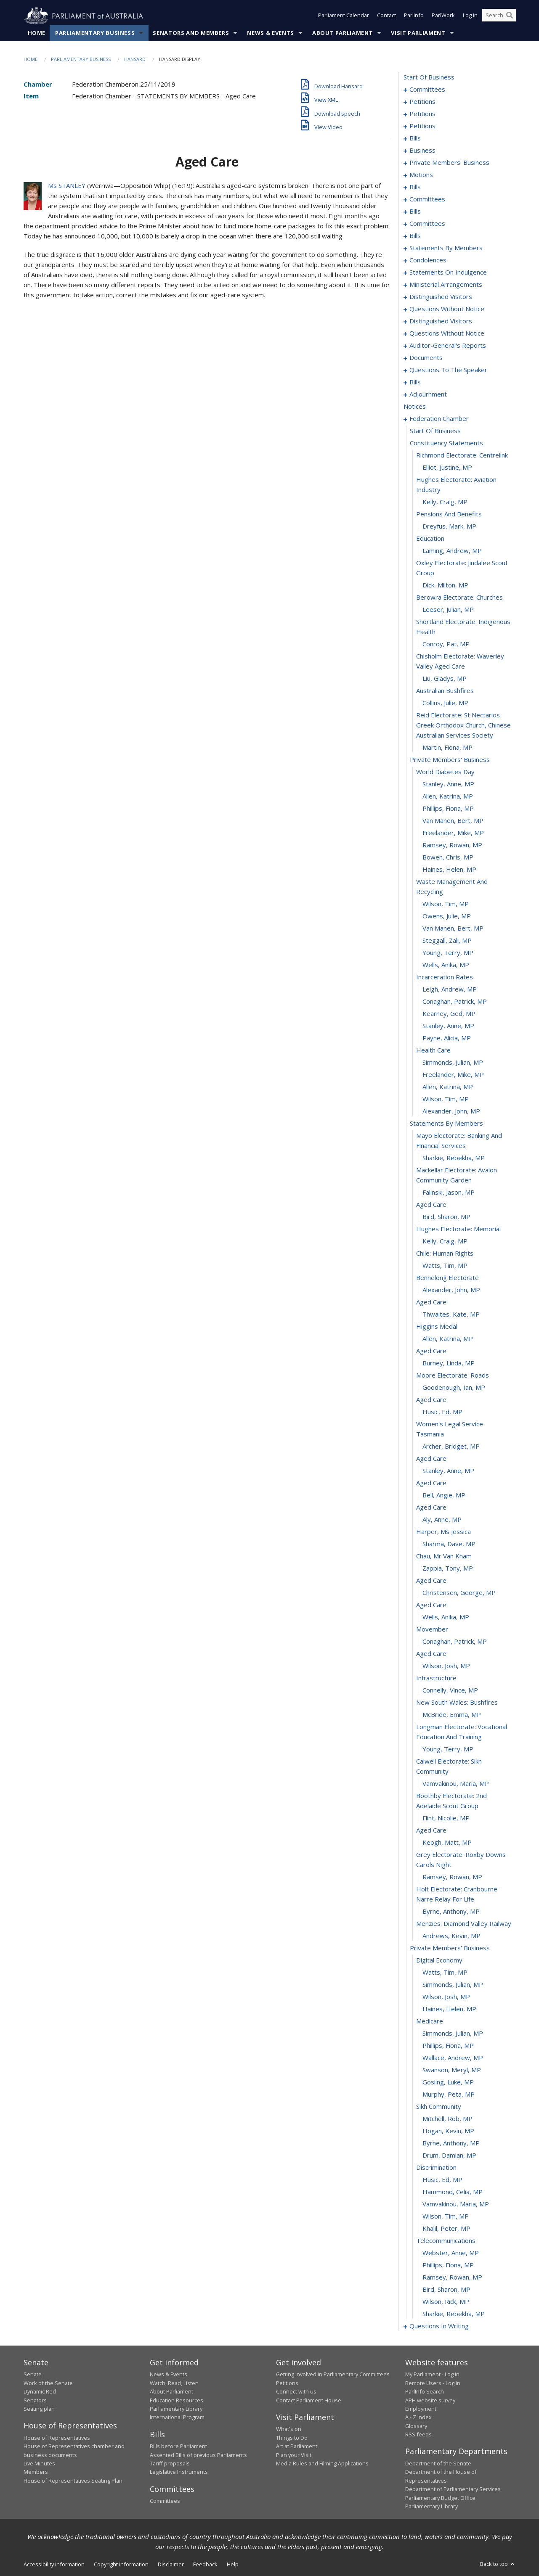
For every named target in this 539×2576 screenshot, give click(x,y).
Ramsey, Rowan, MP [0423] (452, 2277)
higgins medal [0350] (436, 1326)
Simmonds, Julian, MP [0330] (452, 1062)
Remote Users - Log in (432, 2383)
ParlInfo (414, 16)
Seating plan (39, 2409)
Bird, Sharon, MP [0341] (446, 1217)
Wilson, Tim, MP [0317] (445, 904)
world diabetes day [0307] (445, 772)
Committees (165, 2501)
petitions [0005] (422, 102)
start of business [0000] (429, 77)
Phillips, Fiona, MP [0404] (448, 2046)
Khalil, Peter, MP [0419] (446, 2228)
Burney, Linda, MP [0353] (448, 1363)
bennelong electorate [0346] (447, 1278)
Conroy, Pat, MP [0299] (446, 644)
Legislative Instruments (179, 2472)
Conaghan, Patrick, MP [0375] (454, 1641)
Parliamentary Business (95, 33)
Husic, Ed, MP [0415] (442, 2180)
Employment (420, 2409)
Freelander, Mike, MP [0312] (453, 833)
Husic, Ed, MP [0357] (442, 1412)
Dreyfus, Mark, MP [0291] (449, 526)
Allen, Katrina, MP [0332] (447, 1087)
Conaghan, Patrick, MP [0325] (454, 1001)
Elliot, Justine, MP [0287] (447, 467)
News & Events (270, 33)
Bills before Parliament (178, 2446)
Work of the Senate (48, 2383)
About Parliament (342, 33)
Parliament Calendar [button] (343, 16)
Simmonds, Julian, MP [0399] (452, 1985)
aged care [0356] (431, 1400)
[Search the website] (499, 16)
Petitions (287, 2383)
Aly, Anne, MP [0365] (442, 1519)
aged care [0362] (431, 1483)
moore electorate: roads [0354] (452, 1375)
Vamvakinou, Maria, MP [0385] (455, 1784)
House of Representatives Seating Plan (73, 2480)
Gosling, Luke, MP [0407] (448, 2082)
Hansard (135, 59)
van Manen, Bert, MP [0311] (452, 821)
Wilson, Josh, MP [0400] (446, 1997)
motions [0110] (421, 175)
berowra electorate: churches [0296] (459, 597)
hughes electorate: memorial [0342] (458, 1229)
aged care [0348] (431, 1302)
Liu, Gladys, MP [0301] (444, 678)
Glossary (416, 2426)
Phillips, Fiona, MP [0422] (448, 2265)
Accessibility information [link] (54, 2564)
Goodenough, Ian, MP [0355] (453, 1387)
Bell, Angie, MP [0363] (443, 1495)
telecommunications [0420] (445, 2241)
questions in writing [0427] (439, 2326)
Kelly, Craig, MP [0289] (444, 502)
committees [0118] (427, 199)
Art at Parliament (296, 2446)
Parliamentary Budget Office (440, 2498)
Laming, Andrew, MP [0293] (452, 551)
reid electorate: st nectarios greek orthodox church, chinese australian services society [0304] (463, 725)
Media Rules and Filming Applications (322, 2464)
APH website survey (430, 2400)
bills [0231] (415, 382)
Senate (33, 2374)
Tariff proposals (170, 2464)
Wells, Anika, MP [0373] (445, 1617)
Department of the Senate (438, 2464)
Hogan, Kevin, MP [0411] (448, 2131)
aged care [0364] (431, 1507)
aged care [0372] (431, 1605)
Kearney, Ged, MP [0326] (448, 1014)
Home (37, 33)
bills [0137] (415, 236)
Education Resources (176, 2400)
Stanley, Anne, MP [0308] (448, 784)
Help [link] (233, 2564)
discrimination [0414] (436, 2167)
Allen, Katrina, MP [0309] (447, 796)
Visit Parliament (418, 33)
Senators (35, 2400)
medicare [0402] (429, 2021)
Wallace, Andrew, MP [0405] (452, 2058)
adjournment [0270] (428, 394)
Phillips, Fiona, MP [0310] (448, 808)
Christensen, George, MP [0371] (459, 1593)
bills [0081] (415, 138)
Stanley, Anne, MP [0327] (448, 1026)
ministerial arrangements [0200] (445, 284)
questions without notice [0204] (446, 309)
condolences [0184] (427, 260)
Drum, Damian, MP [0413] (449, 2155)
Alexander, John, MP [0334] (451, 1111)
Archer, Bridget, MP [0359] (451, 1446)
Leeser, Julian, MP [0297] (448, 610)
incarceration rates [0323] (444, 977)
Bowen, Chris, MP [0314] (447, 857)
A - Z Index (418, 2417)
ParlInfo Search (424, 2392)
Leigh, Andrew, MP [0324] (449, 989)
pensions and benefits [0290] (449, 514)
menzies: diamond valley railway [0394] (463, 1924)
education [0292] (430, 538)
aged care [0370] (431, 1580)
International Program (177, 2417)
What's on (288, 2429)
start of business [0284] (435, 431)
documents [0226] (426, 358)
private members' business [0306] (450, 760)
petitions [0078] (422, 126)
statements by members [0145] (446, 248)
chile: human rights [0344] (444, 1253)
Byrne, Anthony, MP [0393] (451, 1911)
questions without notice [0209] (446, 333)
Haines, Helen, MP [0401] (449, 2009)
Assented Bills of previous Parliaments (198, 2455)
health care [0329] (433, 1050)
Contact (386, 16)
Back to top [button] (498, 2564)
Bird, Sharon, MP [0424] (446, 2289)
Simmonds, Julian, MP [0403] (452, 2033)
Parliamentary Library (176, 2409)
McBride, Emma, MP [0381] (451, 1715)
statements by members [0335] (446, 1123)
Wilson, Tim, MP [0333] (445, 1099)
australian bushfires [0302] (445, 691)
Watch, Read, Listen (174, 2383)
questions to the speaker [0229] (448, 370)
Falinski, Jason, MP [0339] (448, 1192)
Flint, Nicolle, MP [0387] (446, 1818)
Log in (470, 16)
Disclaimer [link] (171, 2564)
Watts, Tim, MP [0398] (444, 1972)
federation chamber (439, 419)
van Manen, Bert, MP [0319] (452, 928)
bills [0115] (415, 187)
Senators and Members (191, 33)
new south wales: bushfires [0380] (457, 1702)
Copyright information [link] (121, 2564)
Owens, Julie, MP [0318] (446, 916)
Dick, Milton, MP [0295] (445, 585)
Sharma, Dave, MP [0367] (448, 1544)
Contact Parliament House (308, 2400)
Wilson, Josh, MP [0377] (446, 1666)
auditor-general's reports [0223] (447, 345)
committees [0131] (427, 224)
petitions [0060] (422, 114)
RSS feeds (418, 2434)
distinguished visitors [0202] (440, 297)
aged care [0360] (431, 1459)
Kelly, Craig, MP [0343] (444, 1241)
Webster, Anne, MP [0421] (450, 2253)
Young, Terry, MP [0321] (447, 953)
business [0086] (422, 150)
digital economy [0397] (439, 1960)
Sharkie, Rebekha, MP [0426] (453, 2314)
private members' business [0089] (449, 163)
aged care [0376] (431, 1654)
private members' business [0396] (450, 1948)
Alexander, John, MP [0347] (451, 1290)
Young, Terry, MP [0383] (447, 1749)
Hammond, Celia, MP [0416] (452, 2192)
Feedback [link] (205, 2564)
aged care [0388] (431, 1830)
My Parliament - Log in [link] (432, 2374)
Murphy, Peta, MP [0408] (448, 2094)
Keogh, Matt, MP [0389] (447, 1842)
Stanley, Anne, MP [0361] (448, 1471)
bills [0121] (415, 211)
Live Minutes (39, 2464)
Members (36, 2472)
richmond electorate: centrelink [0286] (462, 455)
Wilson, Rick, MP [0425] (445, 2302)
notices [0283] (415, 406)
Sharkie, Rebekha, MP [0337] (453, 1158)
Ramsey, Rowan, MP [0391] (452, 1877)
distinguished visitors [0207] (440, 321)
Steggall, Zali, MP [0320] (447, 940)
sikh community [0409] (438, 2107)
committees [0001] (427, 89)
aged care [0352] (431, 1351)
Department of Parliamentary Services (453, 2489)
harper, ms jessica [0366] (443, 1532)
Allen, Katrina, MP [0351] (447, 1339)
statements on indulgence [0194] (448, 272)
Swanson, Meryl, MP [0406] (451, 2070)
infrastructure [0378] (436, 1678)
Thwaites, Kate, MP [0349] (451, 1314)
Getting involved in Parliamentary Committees (333, 2374)
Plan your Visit (293, 2455)
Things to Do (292, 2437)
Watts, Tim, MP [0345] (444, 1266)
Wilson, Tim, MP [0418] (445, 2216)
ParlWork (443, 16)
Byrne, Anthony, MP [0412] (451, 2143)
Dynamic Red (40, 2392)
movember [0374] (432, 1629)
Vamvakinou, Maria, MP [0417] (455, 2204)
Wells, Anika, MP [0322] (445, 965)
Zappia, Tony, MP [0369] (447, 1568)
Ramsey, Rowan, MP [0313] (452, 845)
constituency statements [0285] (446, 443)
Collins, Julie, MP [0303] (445, 703)
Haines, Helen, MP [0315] (449, 869)
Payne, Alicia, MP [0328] (446, 1038)
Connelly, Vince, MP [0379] (450, 1690)
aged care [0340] (431, 1205)
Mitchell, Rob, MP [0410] (447, 2119)
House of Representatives (57, 2437)
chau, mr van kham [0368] (444, 1556)
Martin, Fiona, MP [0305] (447, 747)
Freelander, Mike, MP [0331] (453, 1075)
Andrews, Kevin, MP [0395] (451, 1936)
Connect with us (296, 2392)
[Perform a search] (509, 16)
